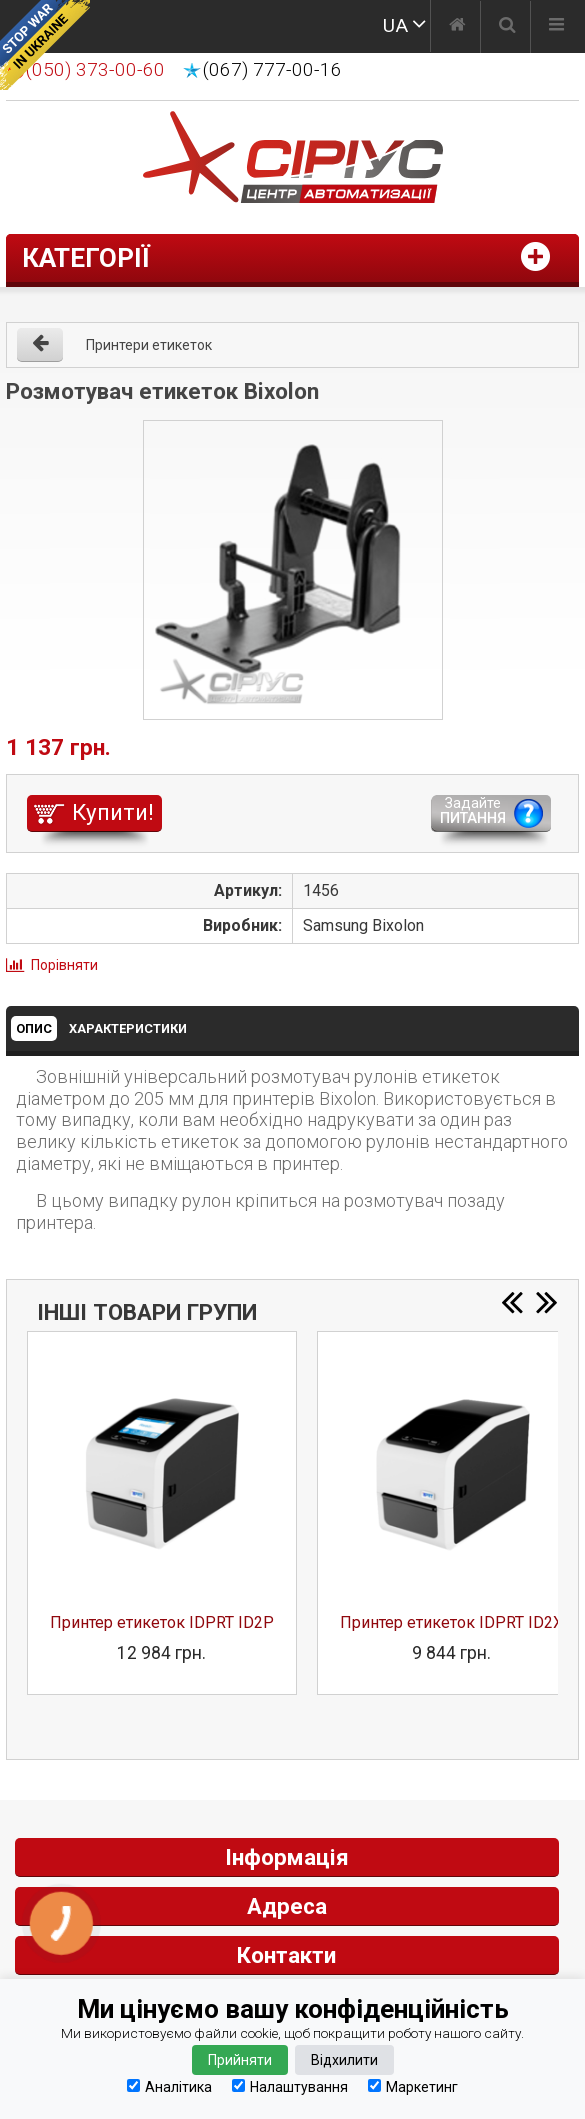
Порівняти (64, 965)
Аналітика (169, 2086)
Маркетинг (413, 2086)
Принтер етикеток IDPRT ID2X (451, 1622)
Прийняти (240, 2060)
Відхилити (344, 2060)
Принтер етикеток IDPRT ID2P (162, 1622)
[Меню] (556, 27)
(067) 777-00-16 (272, 70)
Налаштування (290, 2086)
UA (395, 25)
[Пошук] (507, 27)
